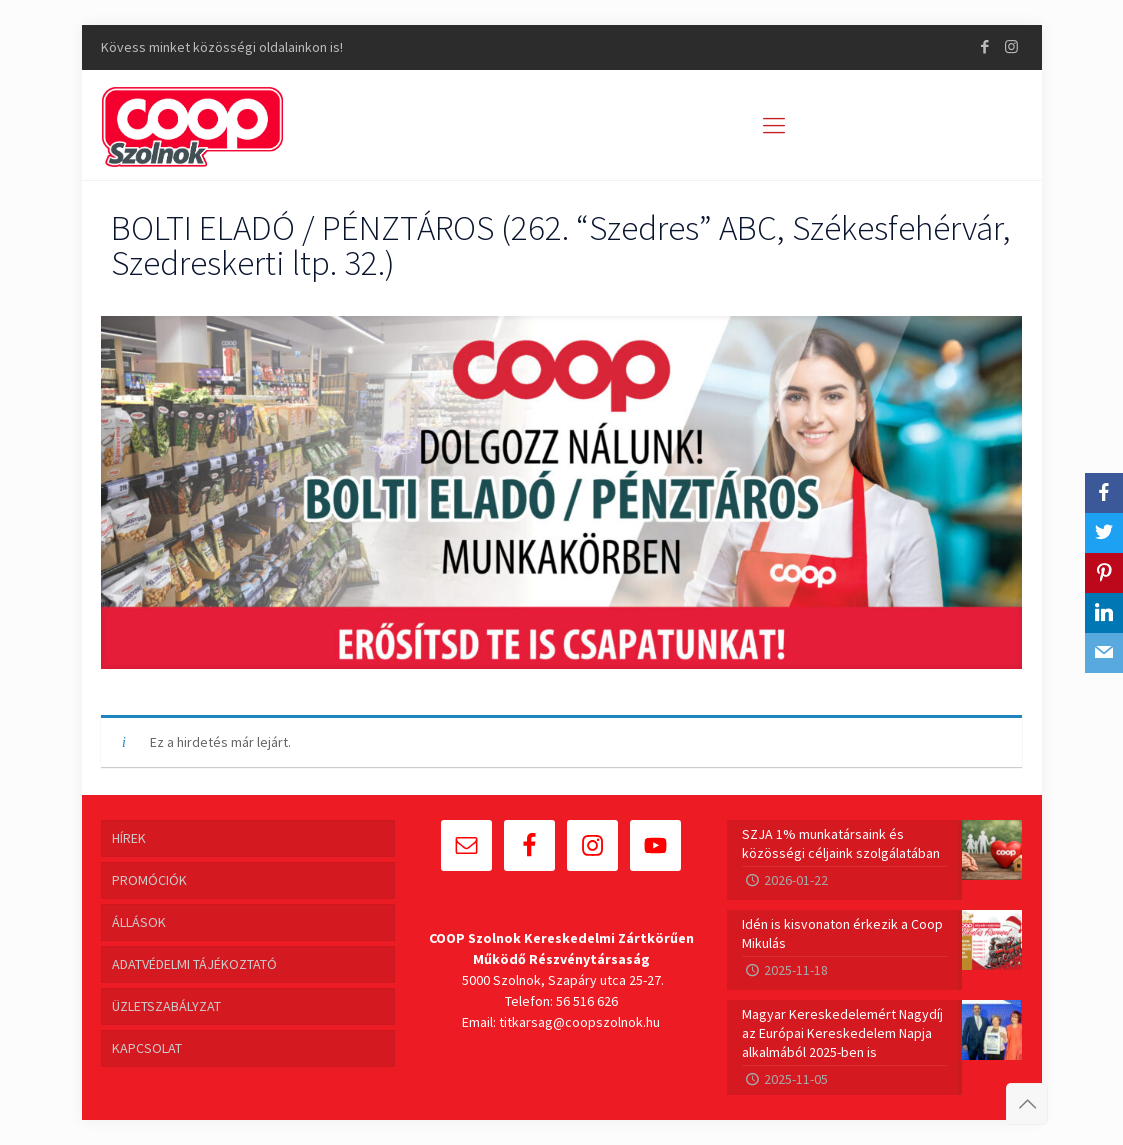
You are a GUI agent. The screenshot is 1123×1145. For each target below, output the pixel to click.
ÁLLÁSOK (139, 922)
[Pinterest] (1104, 573)
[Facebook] (1104, 493)
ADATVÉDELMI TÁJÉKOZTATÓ (194, 964)
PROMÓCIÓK (149, 880)
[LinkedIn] (1104, 613)
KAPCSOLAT (147, 1048)
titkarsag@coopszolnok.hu (579, 1022)
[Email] (1104, 653)
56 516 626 (587, 1001)
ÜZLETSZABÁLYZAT (166, 1006)
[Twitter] (1104, 533)
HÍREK (129, 838)
